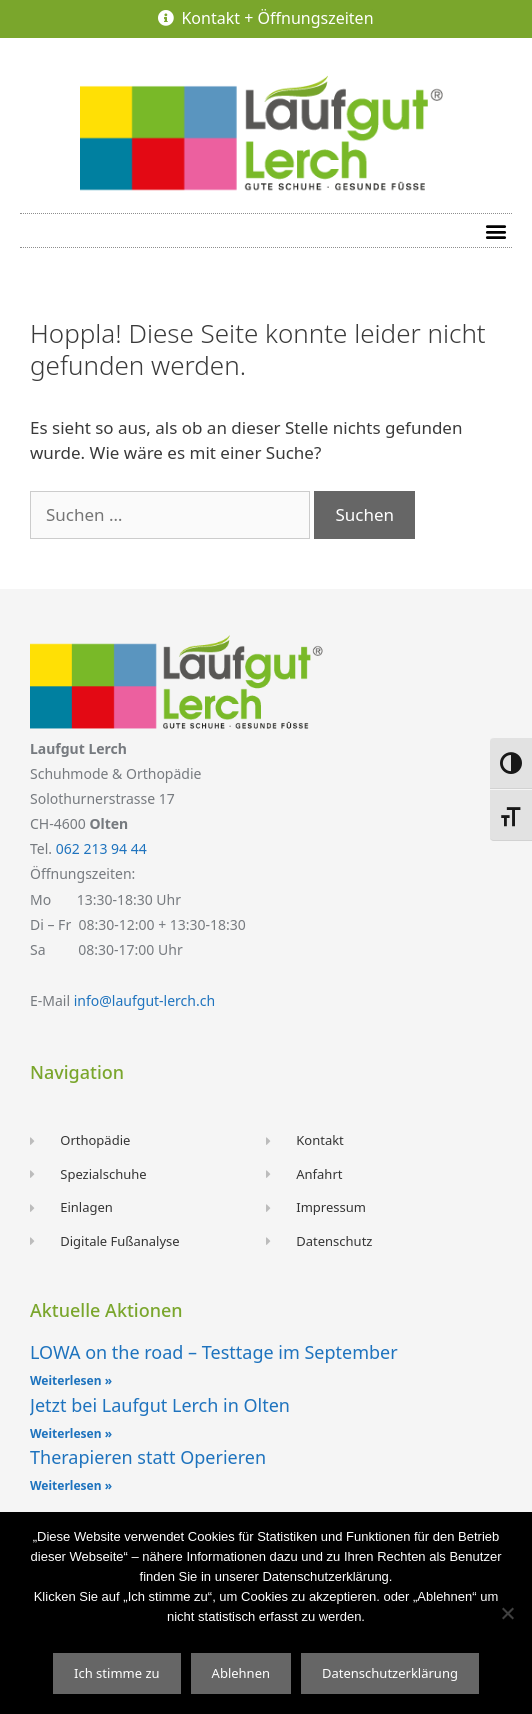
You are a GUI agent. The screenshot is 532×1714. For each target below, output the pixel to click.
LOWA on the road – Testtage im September (214, 1352)
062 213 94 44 (101, 848)
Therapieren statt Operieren (148, 1457)
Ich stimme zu (117, 1673)
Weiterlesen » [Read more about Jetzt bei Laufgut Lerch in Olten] (71, 1433)
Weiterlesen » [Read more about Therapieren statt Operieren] (71, 1485)
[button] (495, 230)
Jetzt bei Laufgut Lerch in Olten (160, 1405)
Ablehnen (241, 1673)
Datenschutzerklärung (390, 1673)
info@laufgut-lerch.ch (144, 1000)
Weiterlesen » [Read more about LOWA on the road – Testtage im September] (71, 1380)
